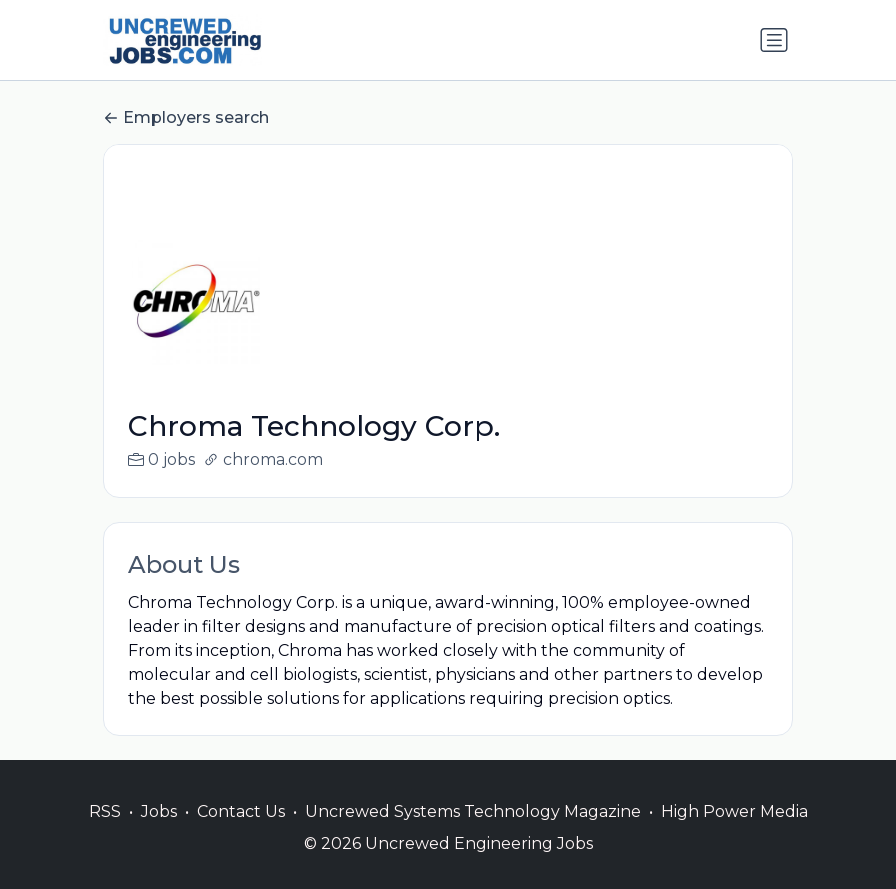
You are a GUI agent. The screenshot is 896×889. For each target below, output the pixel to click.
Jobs (159, 835)
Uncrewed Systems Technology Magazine (473, 835)
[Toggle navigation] (774, 40)
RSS (105, 835)
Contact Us (241, 835)
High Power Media (734, 835)
